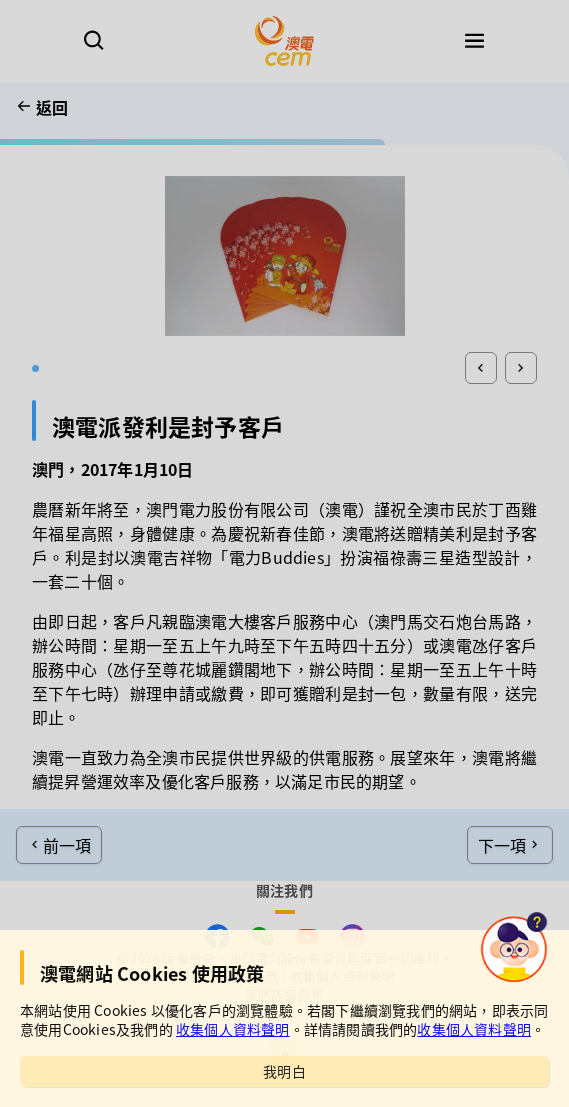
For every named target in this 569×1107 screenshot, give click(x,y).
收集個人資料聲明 (233, 1029)
